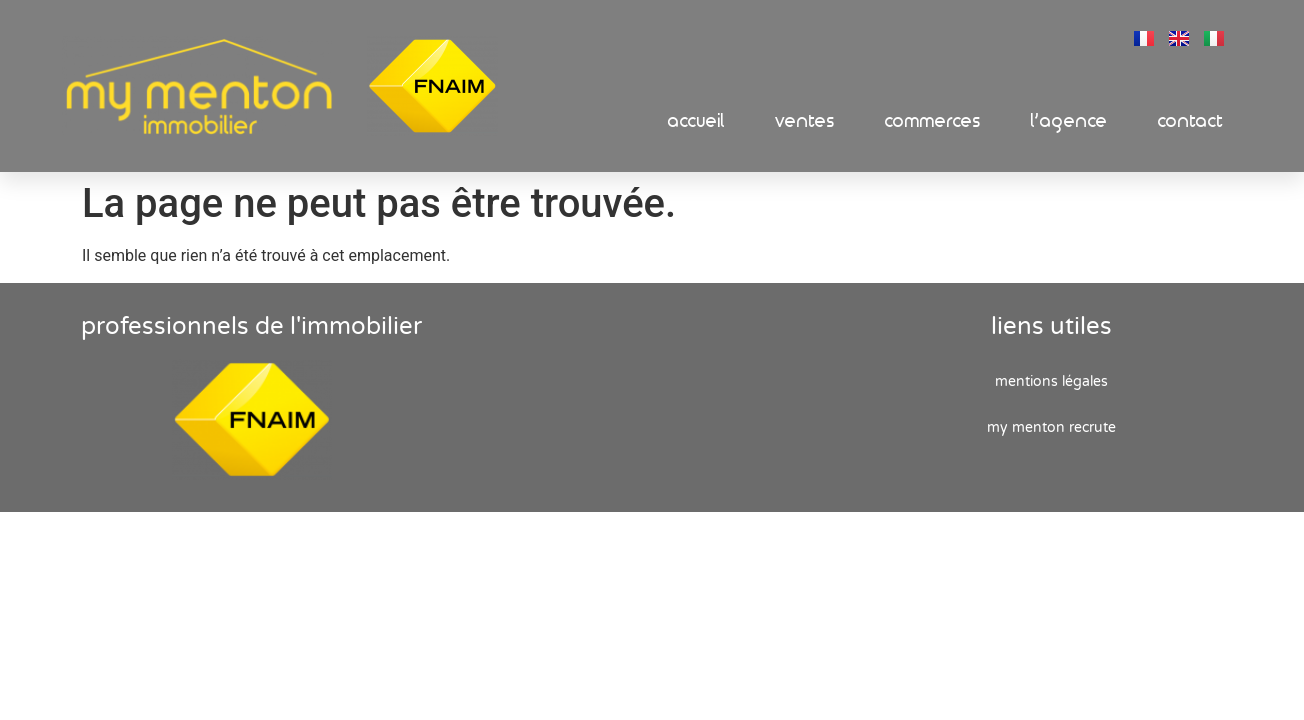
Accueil (696, 121)
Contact (1191, 121)
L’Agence (1069, 121)
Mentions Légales (1051, 381)
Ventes (805, 121)
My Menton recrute (1051, 427)
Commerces (933, 121)
